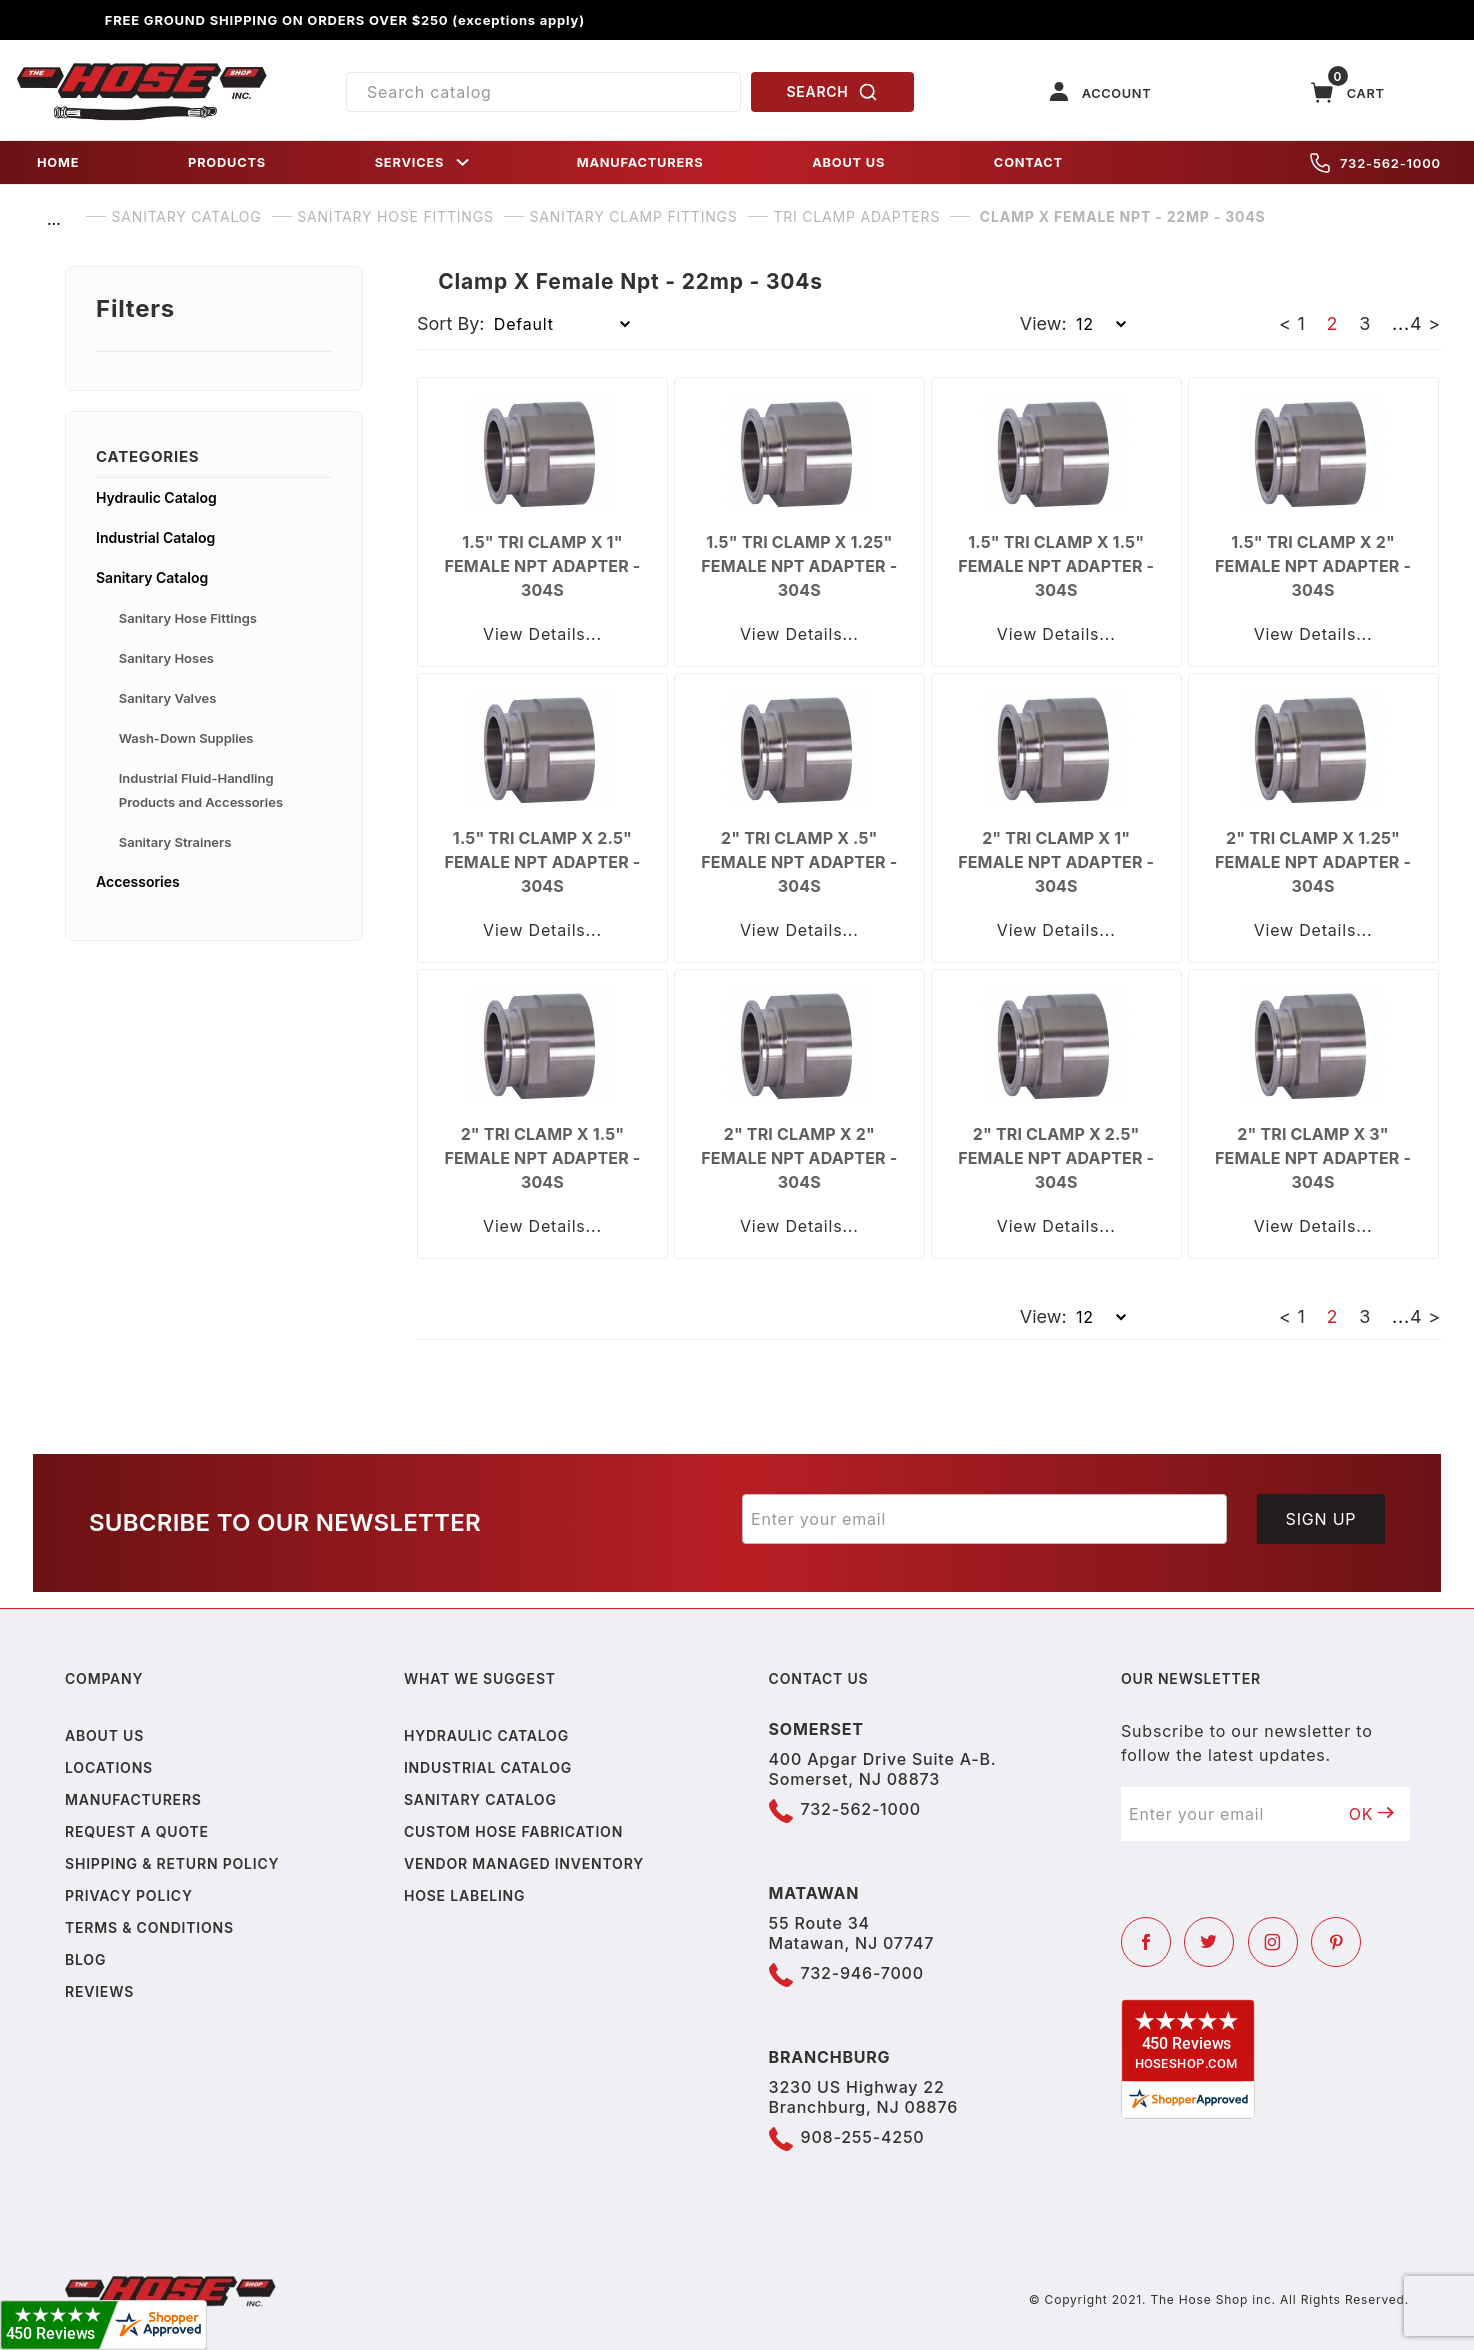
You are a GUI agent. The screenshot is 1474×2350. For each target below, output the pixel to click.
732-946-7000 (862, 1973)
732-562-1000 (1375, 163)
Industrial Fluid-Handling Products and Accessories (201, 790)
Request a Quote (137, 1831)
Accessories (138, 881)
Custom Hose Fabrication (513, 1831)
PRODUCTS (227, 162)
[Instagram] (1273, 1942)
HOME (58, 162)
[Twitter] (1209, 1942)
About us (104, 1735)
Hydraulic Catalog (156, 497)
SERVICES (424, 162)
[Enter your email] (984, 1519)
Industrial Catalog (155, 537)
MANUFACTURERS (640, 162)
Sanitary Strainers (175, 842)
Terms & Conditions (149, 1927)
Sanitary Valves (168, 698)
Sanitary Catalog (152, 577)
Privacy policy (129, 1895)
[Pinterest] (1336, 1942)
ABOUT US (848, 162)
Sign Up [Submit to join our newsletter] (1321, 1519)
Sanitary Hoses (166, 658)
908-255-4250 (863, 2137)
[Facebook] (1146, 1942)
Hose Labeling (464, 1895)
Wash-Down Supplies (186, 738)
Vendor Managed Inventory (524, 1863)
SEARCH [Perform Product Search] (833, 92)
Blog (85, 1959)
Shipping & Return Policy (172, 1863)
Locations (109, 1767)
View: (1043, 323)
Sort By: (451, 323)
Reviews (99, 1991)
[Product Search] (543, 92)
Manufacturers (133, 1799)
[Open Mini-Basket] (1348, 92)
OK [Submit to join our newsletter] (1372, 1814)
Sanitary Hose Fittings (188, 618)
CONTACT (1028, 162)
